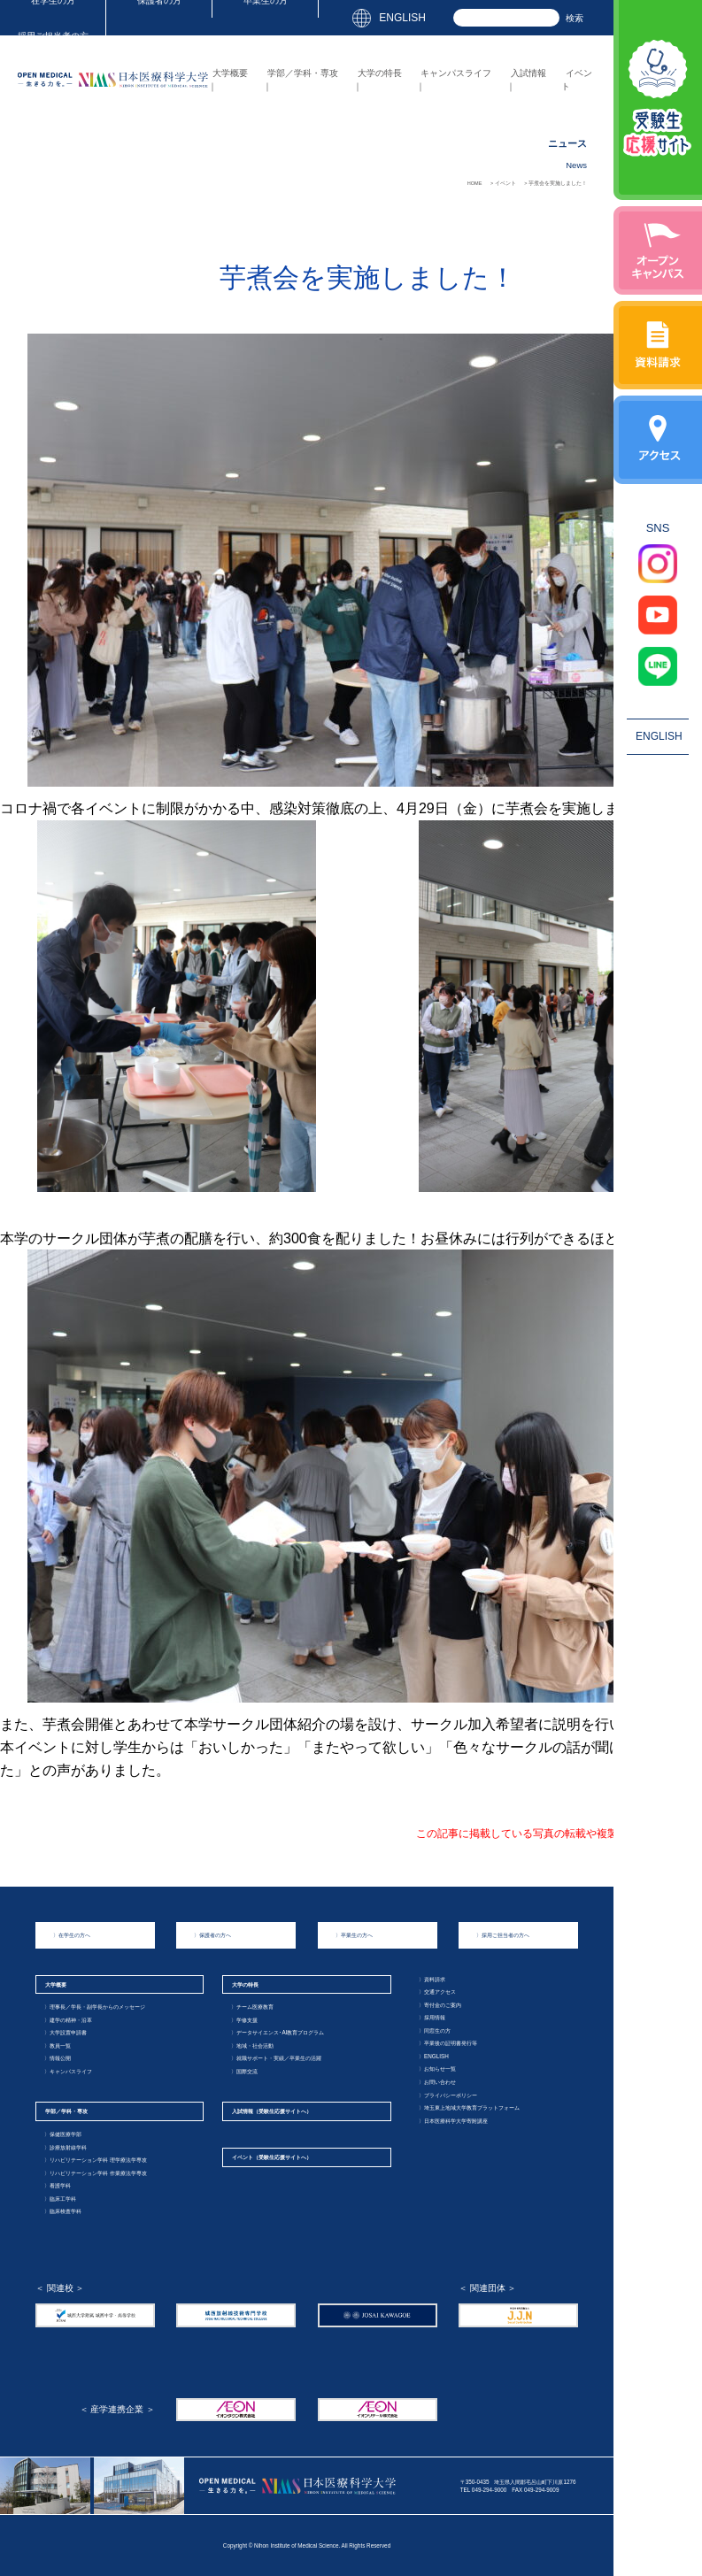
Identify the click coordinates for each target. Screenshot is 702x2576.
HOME (474, 183)
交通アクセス (437, 1991)
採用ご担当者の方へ (502, 1935)
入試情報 (528, 73)
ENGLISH (402, 18)
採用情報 (432, 2017)
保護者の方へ (212, 1935)
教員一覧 (57, 2045)
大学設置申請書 (65, 2032)
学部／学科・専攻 (302, 73)
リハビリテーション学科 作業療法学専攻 (95, 2173)
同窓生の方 (435, 2030)
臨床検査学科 (62, 2211)
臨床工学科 (60, 2198)
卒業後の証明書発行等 (448, 2043)
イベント (272, 2157)
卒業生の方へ (354, 1935)
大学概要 (230, 73)
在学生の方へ (71, 1935)
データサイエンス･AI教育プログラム (277, 2032)
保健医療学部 (62, 2134)
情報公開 (57, 2058)
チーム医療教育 (252, 2006)
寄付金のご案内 (440, 2005)
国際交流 (244, 2071)
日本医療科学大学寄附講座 (453, 2121)
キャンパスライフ (455, 73)
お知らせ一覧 (437, 2068)
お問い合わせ (437, 2082)
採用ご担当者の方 (53, 36)
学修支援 (244, 2020)
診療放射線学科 (65, 2147)
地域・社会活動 (252, 2045)
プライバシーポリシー (448, 2095)
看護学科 (57, 2185)
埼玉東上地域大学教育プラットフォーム (469, 2107)
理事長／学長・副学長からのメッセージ (94, 2006)
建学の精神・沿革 (68, 2020)
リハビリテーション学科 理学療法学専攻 (95, 2160)
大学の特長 (380, 73)
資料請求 (432, 1979)
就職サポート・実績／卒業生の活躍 (276, 2058)
